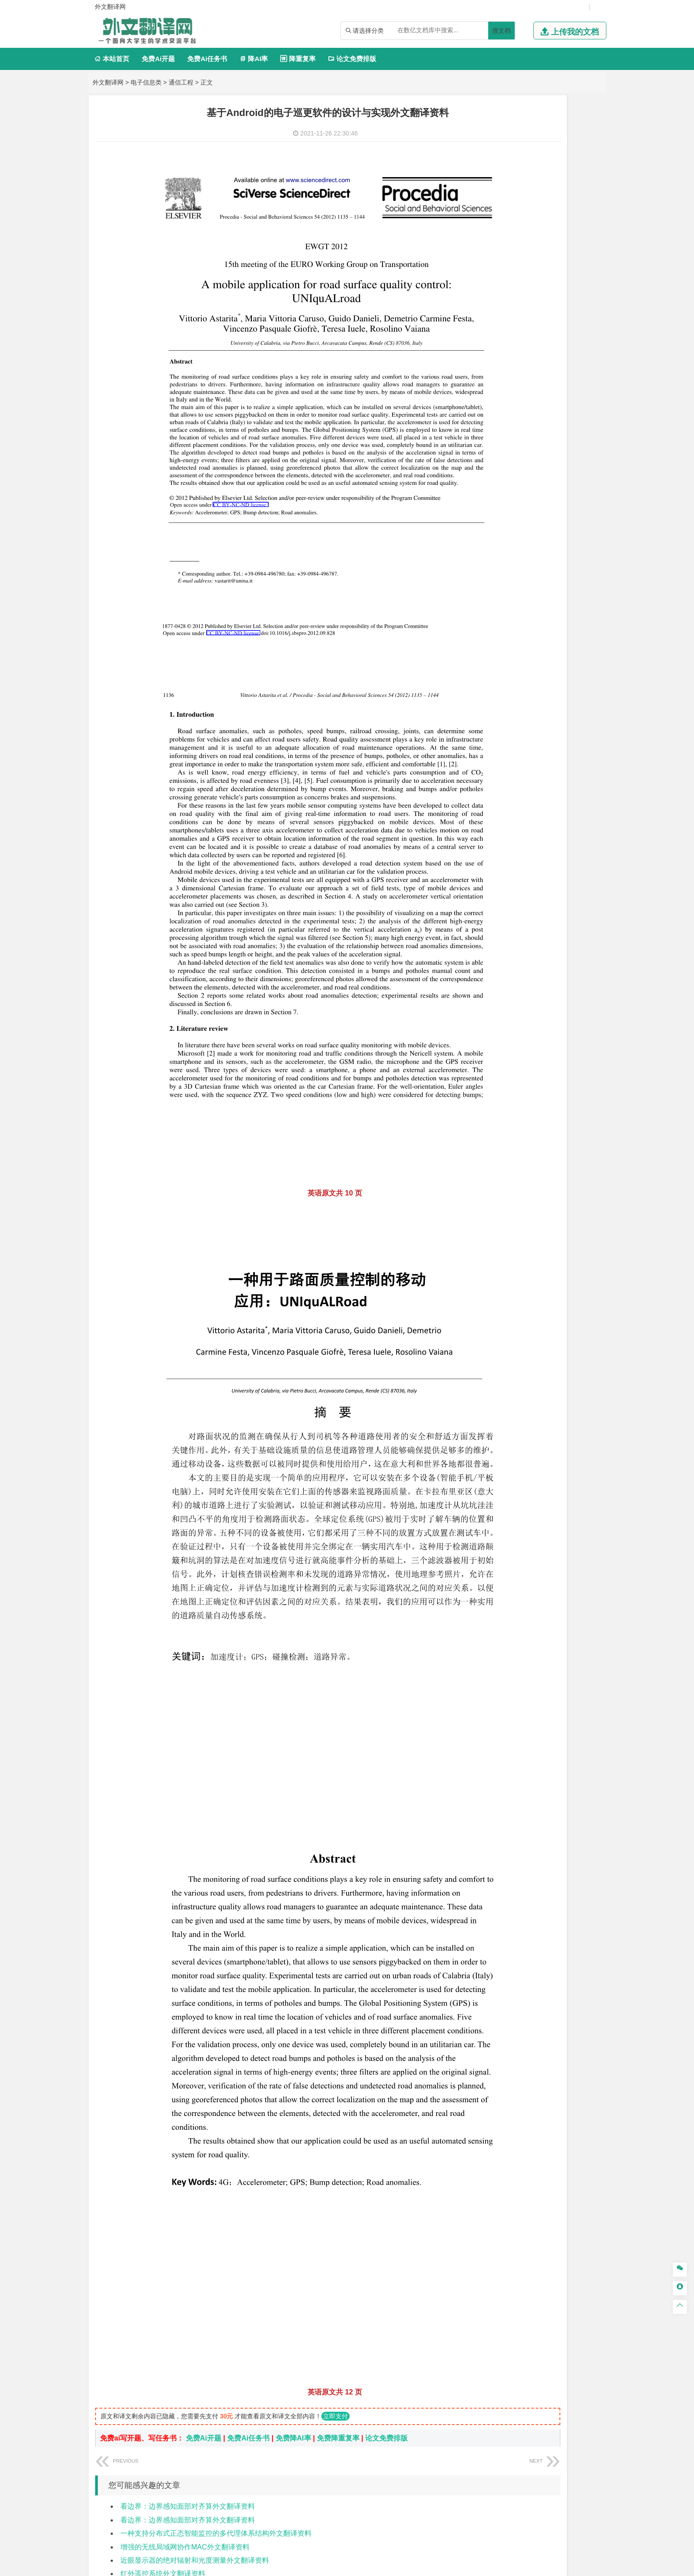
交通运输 (482, 532)
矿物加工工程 (489, 818)
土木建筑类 (488, 650)
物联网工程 (563, 143)
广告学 (479, 466)
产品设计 (542, 936)
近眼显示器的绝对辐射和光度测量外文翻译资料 (194, 2358)
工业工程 (536, 246)
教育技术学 (553, 466)
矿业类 (481, 806)
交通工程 (567, 532)
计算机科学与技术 (522, 143)
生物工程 (517, 909)
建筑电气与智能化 (503, 323)
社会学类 (484, 976)
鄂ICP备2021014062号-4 (383, 2565)
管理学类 (484, 402)
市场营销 (482, 414)
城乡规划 (581, 675)
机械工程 (542, 259)
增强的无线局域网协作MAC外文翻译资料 (185, 2344)
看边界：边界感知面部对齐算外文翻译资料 (187, 2304)
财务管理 (509, 414)
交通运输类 (488, 520)
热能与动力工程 (525, 335)
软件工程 (482, 143)
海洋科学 (490, 636)
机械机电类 (488, 209)
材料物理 (509, 572)
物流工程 (482, 858)
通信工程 (181, 82)
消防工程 (575, 818)
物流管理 (509, 858)
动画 (589, 936)
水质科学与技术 (545, 779)
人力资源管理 (562, 426)
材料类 (481, 547)
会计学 (494, 426)
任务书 (481, 1088)
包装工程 (509, 246)
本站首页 (111, 58)
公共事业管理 (523, 426)
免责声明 (507, 2483)
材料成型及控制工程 (543, 559)
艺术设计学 (512, 936)
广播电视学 (512, 478)
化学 (538, 909)
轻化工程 (490, 909)
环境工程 (482, 779)
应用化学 (528, 885)
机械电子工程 (567, 221)
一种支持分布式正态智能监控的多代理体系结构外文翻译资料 (216, 2331)
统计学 (545, 310)
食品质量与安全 (492, 897)
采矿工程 (548, 818)
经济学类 (484, 362)
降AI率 (253, 58)
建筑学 (479, 675)
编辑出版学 (520, 466)
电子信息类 (146, 82)
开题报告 (484, 1044)
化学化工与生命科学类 (505, 872)
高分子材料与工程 (561, 584)
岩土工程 (482, 663)
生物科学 (558, 909)
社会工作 (521, 988)
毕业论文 (484, 1030)
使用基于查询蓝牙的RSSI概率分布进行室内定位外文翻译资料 (217, 2425)
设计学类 (484, 924)
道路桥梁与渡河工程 (525, 532)
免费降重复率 (338, 2236)
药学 (522, 897)
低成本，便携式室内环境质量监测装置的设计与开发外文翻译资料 (223, 2412)
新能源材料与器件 (509, 584)
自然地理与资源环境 (539, 739)
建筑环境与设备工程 (525, 688)
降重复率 (297, 58)
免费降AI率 (293, 2236)
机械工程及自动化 (522, 221)
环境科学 (509, 779)
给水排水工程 (503, 700)
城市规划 (482, 688)
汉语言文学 (545, 478)
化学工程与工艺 (492, 885)
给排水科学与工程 (515, 675)
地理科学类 (488, 715)
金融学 (551, 375)
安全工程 (521, 818)
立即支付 (335, 2214)
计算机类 (484, 130)
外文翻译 (484, 1074)
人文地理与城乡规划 (537, 727)
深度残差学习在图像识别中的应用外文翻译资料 (194, 2398)
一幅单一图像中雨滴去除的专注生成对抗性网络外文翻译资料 (216, 2385)
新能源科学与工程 (554, 323)
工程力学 (482, 286)
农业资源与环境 (512, 1015)
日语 (577, 466)
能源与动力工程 (545, 286)
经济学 (572, 375)
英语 (497, 466)
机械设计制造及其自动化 (537, 234)
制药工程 (554, 885)
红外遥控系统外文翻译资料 (162, 2371)
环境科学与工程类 (498, 766)
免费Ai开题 (158, 58)
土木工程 (509, 663)
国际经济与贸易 (492, 375)
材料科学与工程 (492, 559)
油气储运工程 (568, 298)
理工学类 (484, 273)
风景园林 (554, 949)
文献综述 (484, 1059)
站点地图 (435, 2565)
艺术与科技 (524, 949)
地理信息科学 (489, 727)
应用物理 (509, 286)
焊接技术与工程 (506, 259)
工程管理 (554, 675)
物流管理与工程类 (498, 845)
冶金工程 (503, 831)
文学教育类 (488, 453)
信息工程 (503, 182)
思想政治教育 (489, 988)
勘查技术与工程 (539, 831)
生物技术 (581, 885)
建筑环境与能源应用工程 (558, 663)
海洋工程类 (488, 611)
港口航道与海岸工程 (525, 623)
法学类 (481, 493)
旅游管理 (497, 439)
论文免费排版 (352, 58)
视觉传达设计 (489, 949)
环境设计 (482, 936)
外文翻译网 (108, 82)
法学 (476, 505)
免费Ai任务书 (207, 58)
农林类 (481, 1003)
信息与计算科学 (512, 310)
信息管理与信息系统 (551, 414)
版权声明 (461, 2483)
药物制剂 (542, 897)
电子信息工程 (536, 182)
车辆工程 (482, 221)
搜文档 (501, 30)
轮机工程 (536, 298)
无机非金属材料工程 (551, 572)
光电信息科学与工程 (525, 170)
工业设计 (568, 936)
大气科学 (497, 739)
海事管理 (482, 623)
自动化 (512, 298)
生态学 (479, 1015)
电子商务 (528, 375)
